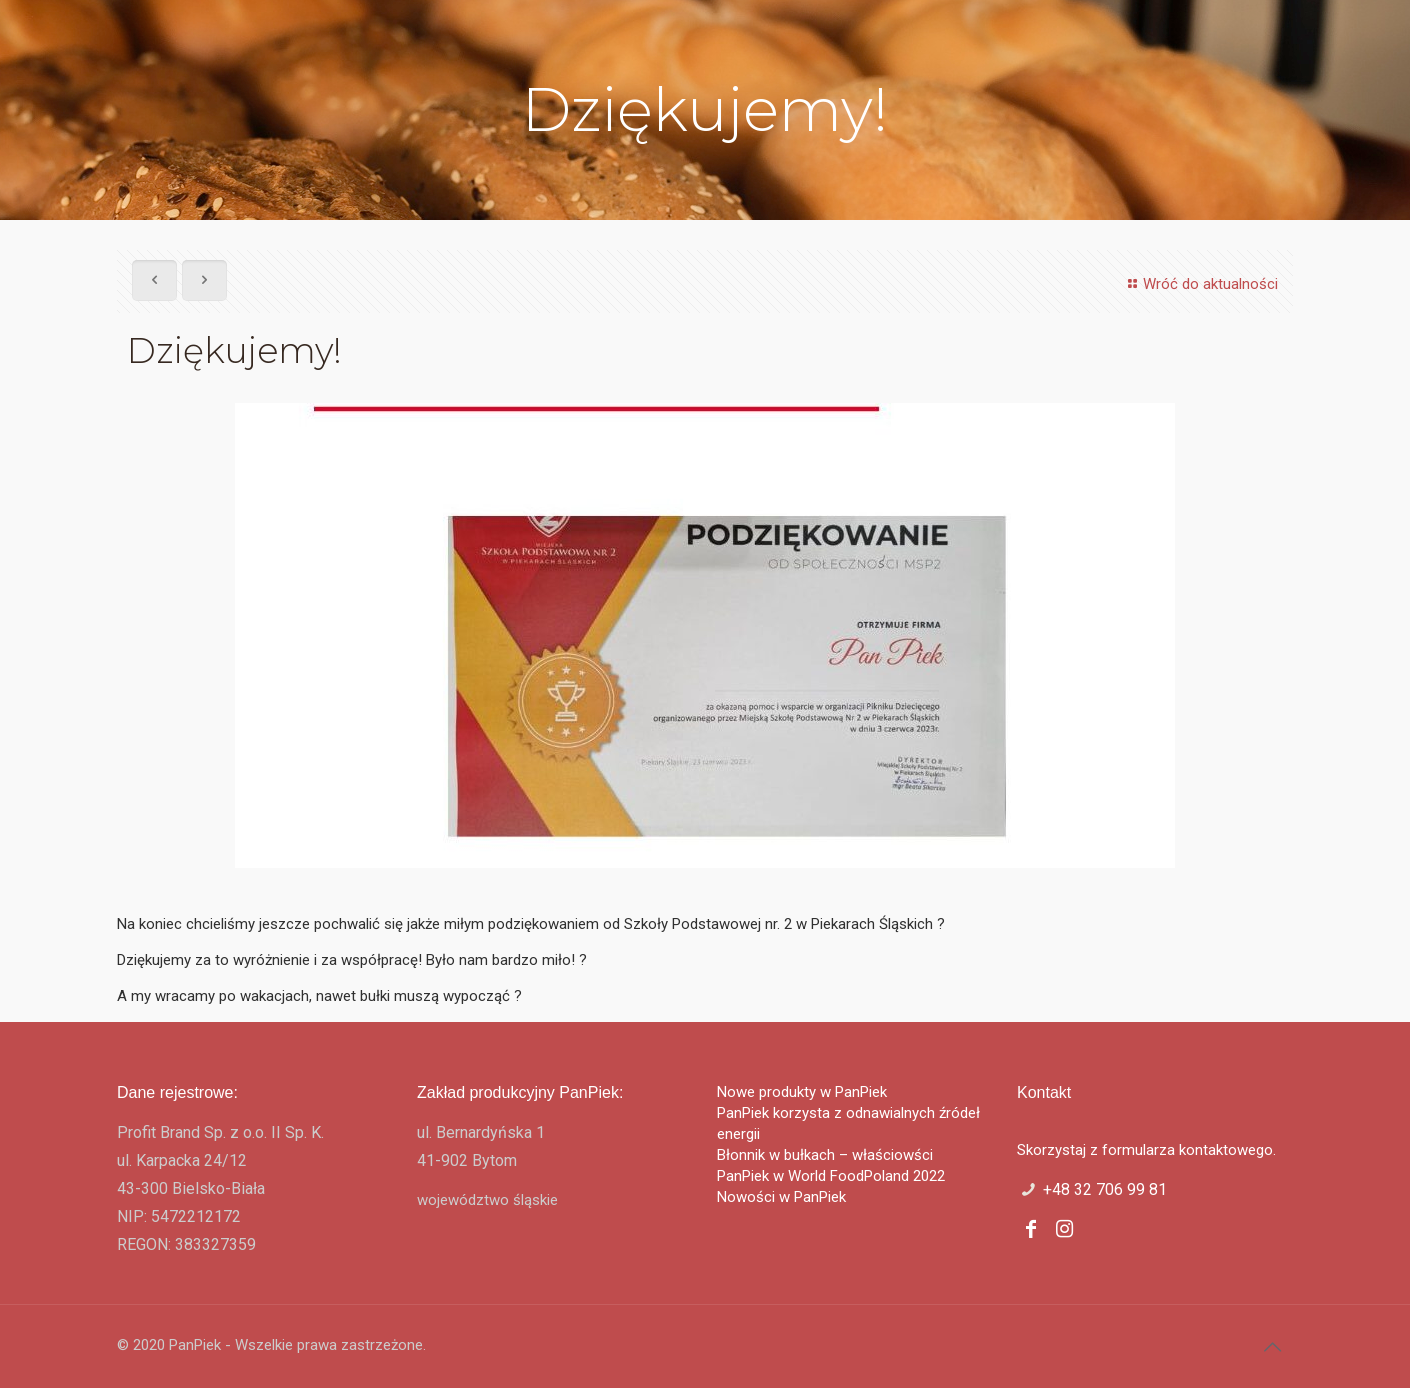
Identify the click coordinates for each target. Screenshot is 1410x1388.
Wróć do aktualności (1200, 284)
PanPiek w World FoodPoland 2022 (831, 1176)
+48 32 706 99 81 (1105, 1189)
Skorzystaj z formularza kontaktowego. (1146, 1150)
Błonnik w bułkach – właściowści (825, 1155)
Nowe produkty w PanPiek (802, 1092)
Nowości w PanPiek (781, 1197)
